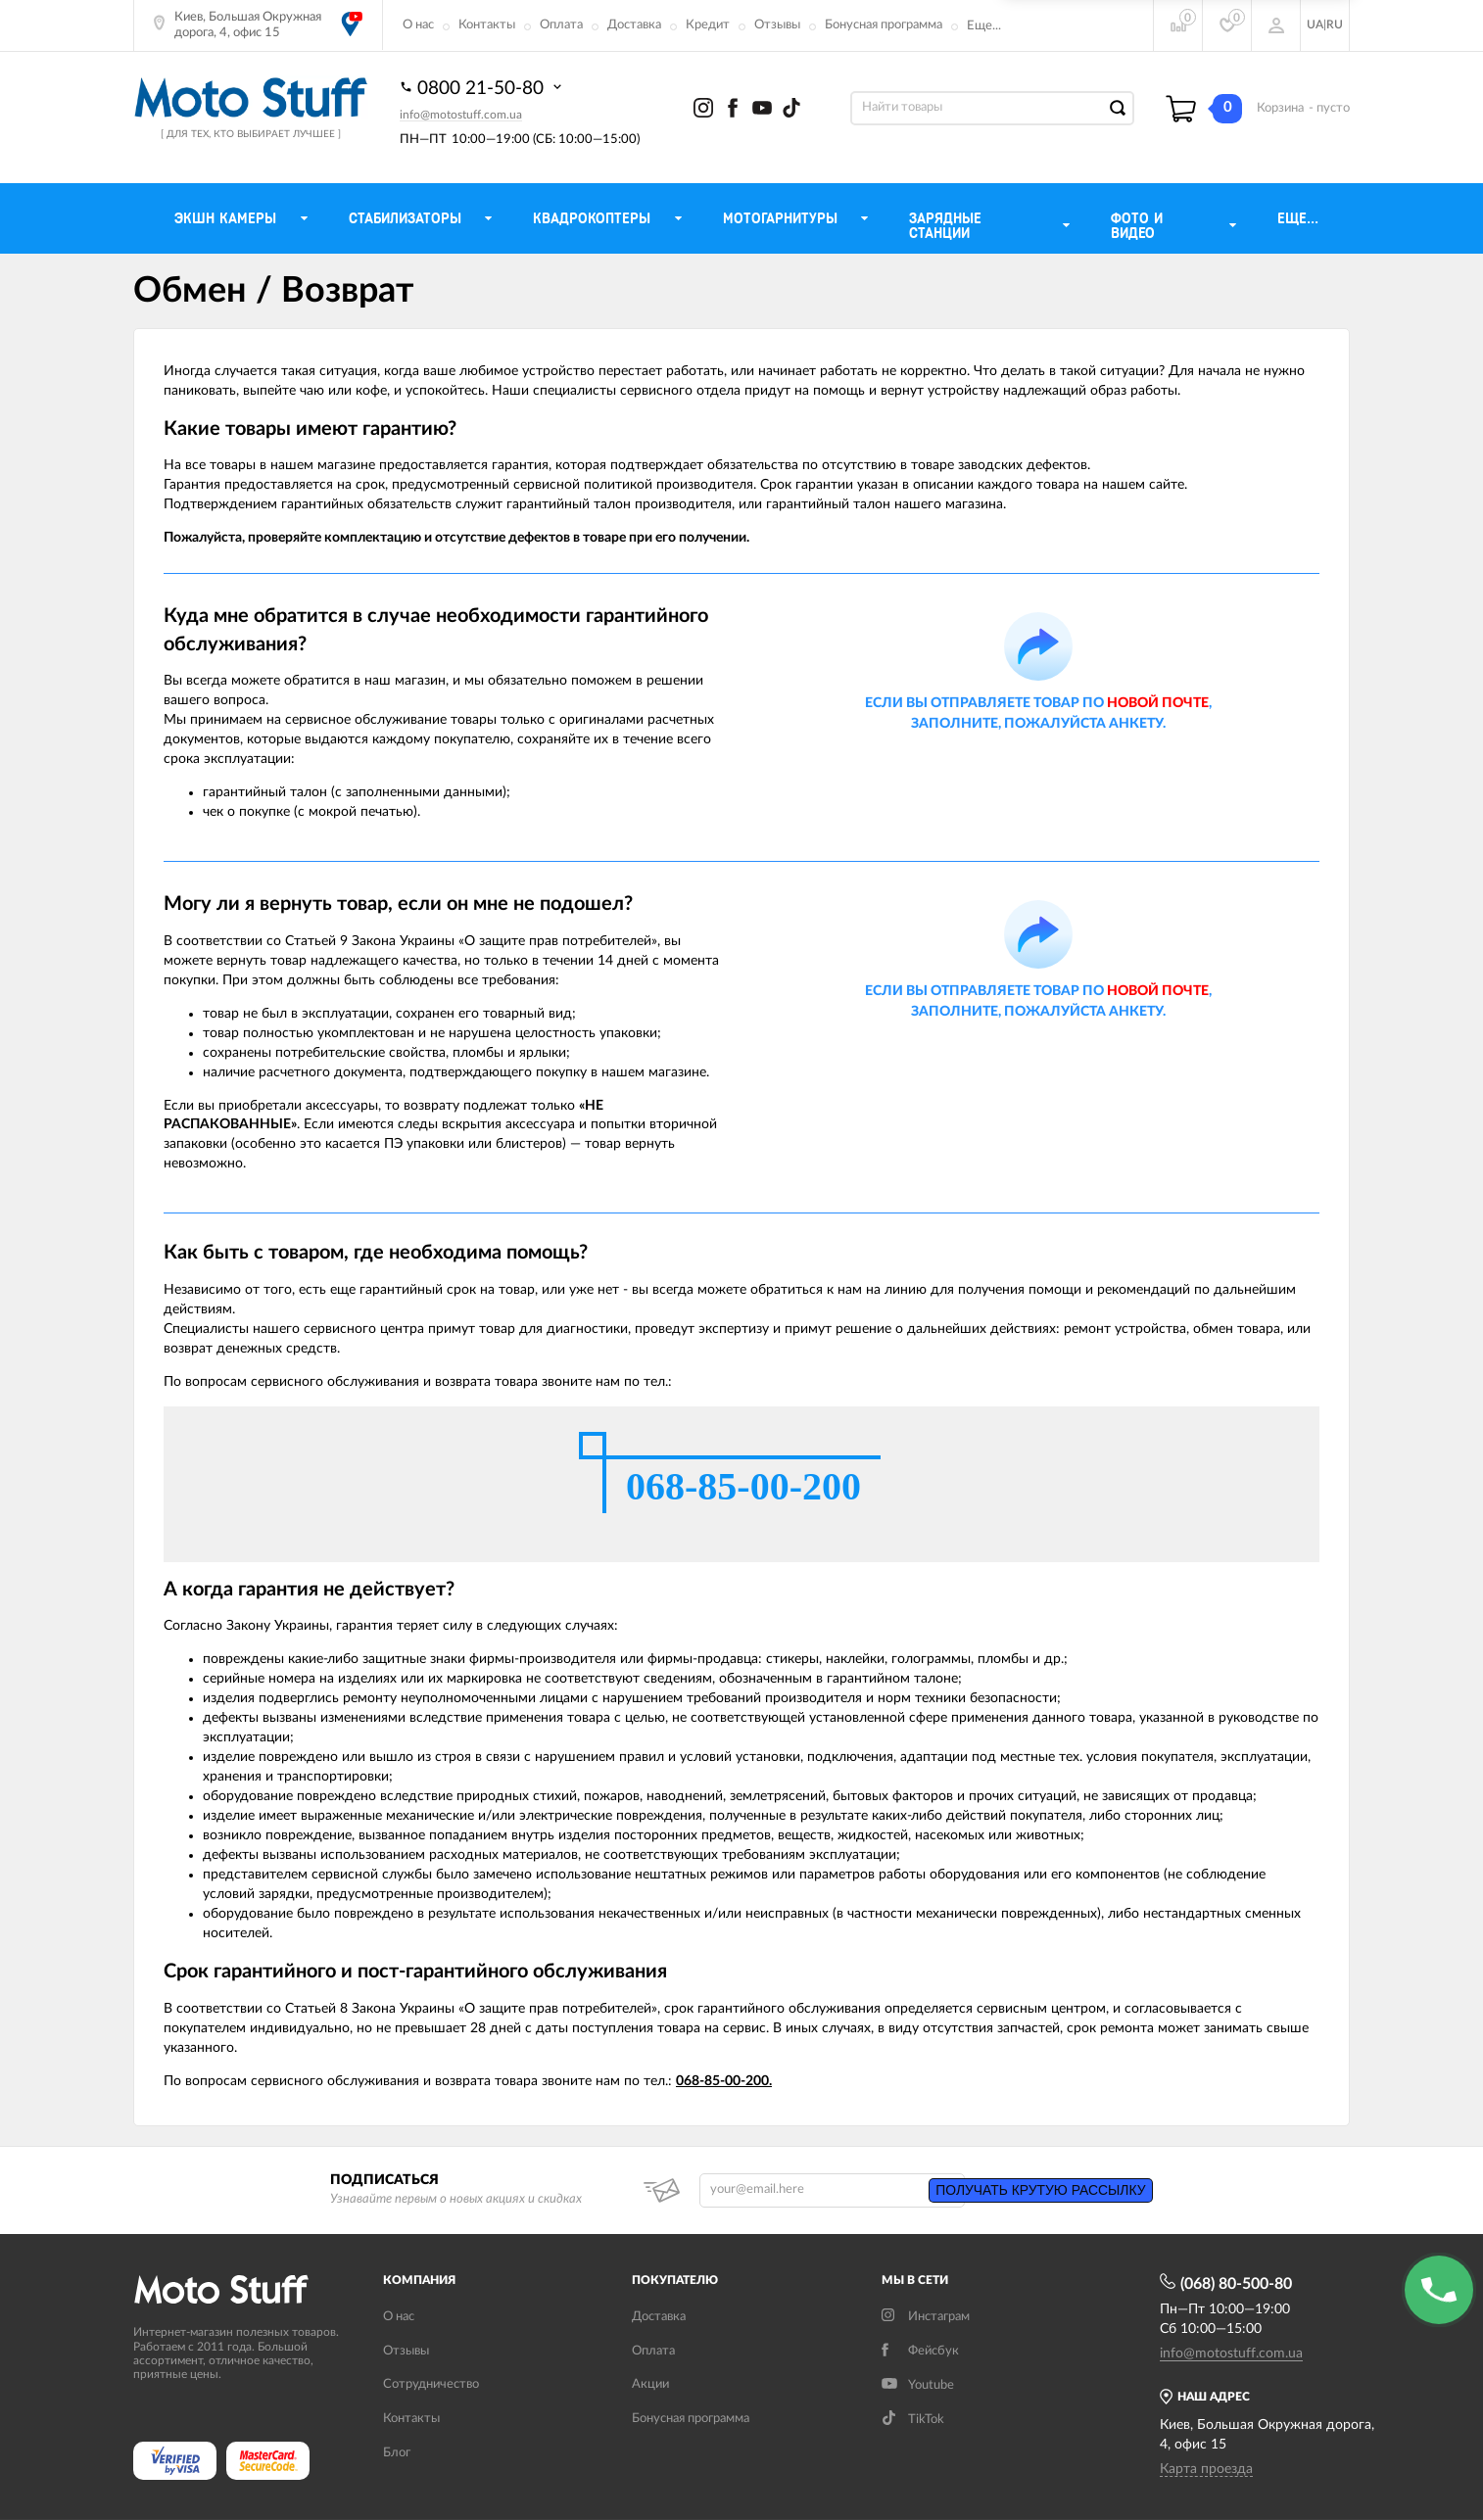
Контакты (486, 25)
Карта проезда (1206, 2469)
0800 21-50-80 (483, 87)
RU (1334, 24)
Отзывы (777, 25)
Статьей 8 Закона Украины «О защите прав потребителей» (471, 2009)
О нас (418, 25)
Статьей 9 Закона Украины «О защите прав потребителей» (471, 941)
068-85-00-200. (724, 2081)
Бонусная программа (883, 25)
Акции (650, 2384)
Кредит (708, 25)
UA (1315, 24)
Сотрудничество (431, 2384)
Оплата (561, 25)
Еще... (984, 26)
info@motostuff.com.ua (461, 114)
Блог (396, 2453)
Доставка (634, 25)
